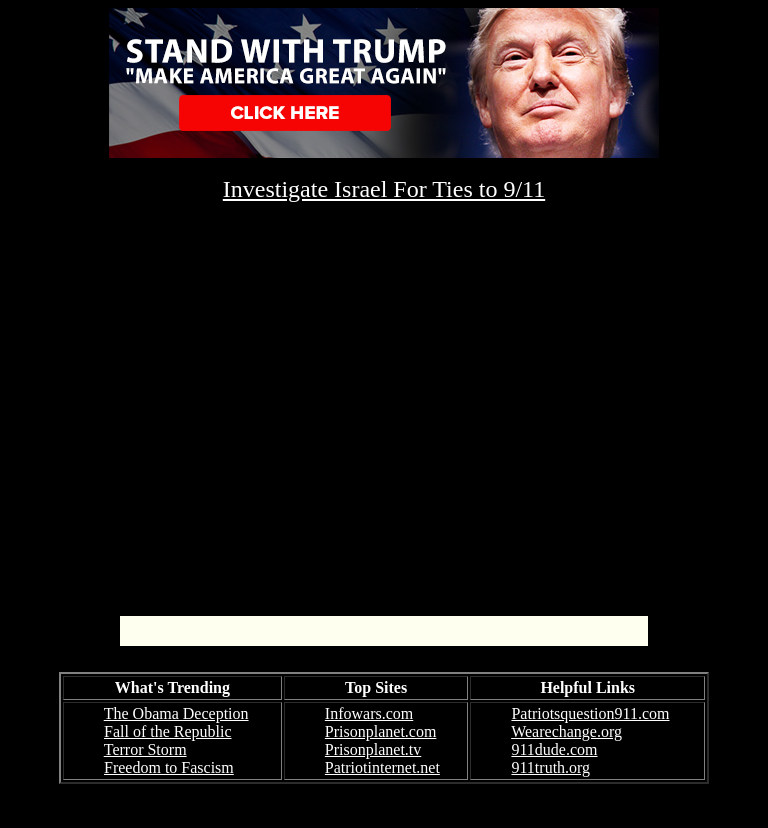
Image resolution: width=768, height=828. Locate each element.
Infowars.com (369, 713)
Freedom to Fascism (169, 767)
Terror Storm (145, 749)
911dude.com (554, 749)
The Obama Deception (176, 713)
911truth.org (550, 767)
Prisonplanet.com (381, 731)
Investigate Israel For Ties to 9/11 (384, 189)
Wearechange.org (566, 731)
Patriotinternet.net (382, 767)
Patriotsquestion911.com (590, 713)
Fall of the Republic (168, 731)
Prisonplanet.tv (373, 749)
